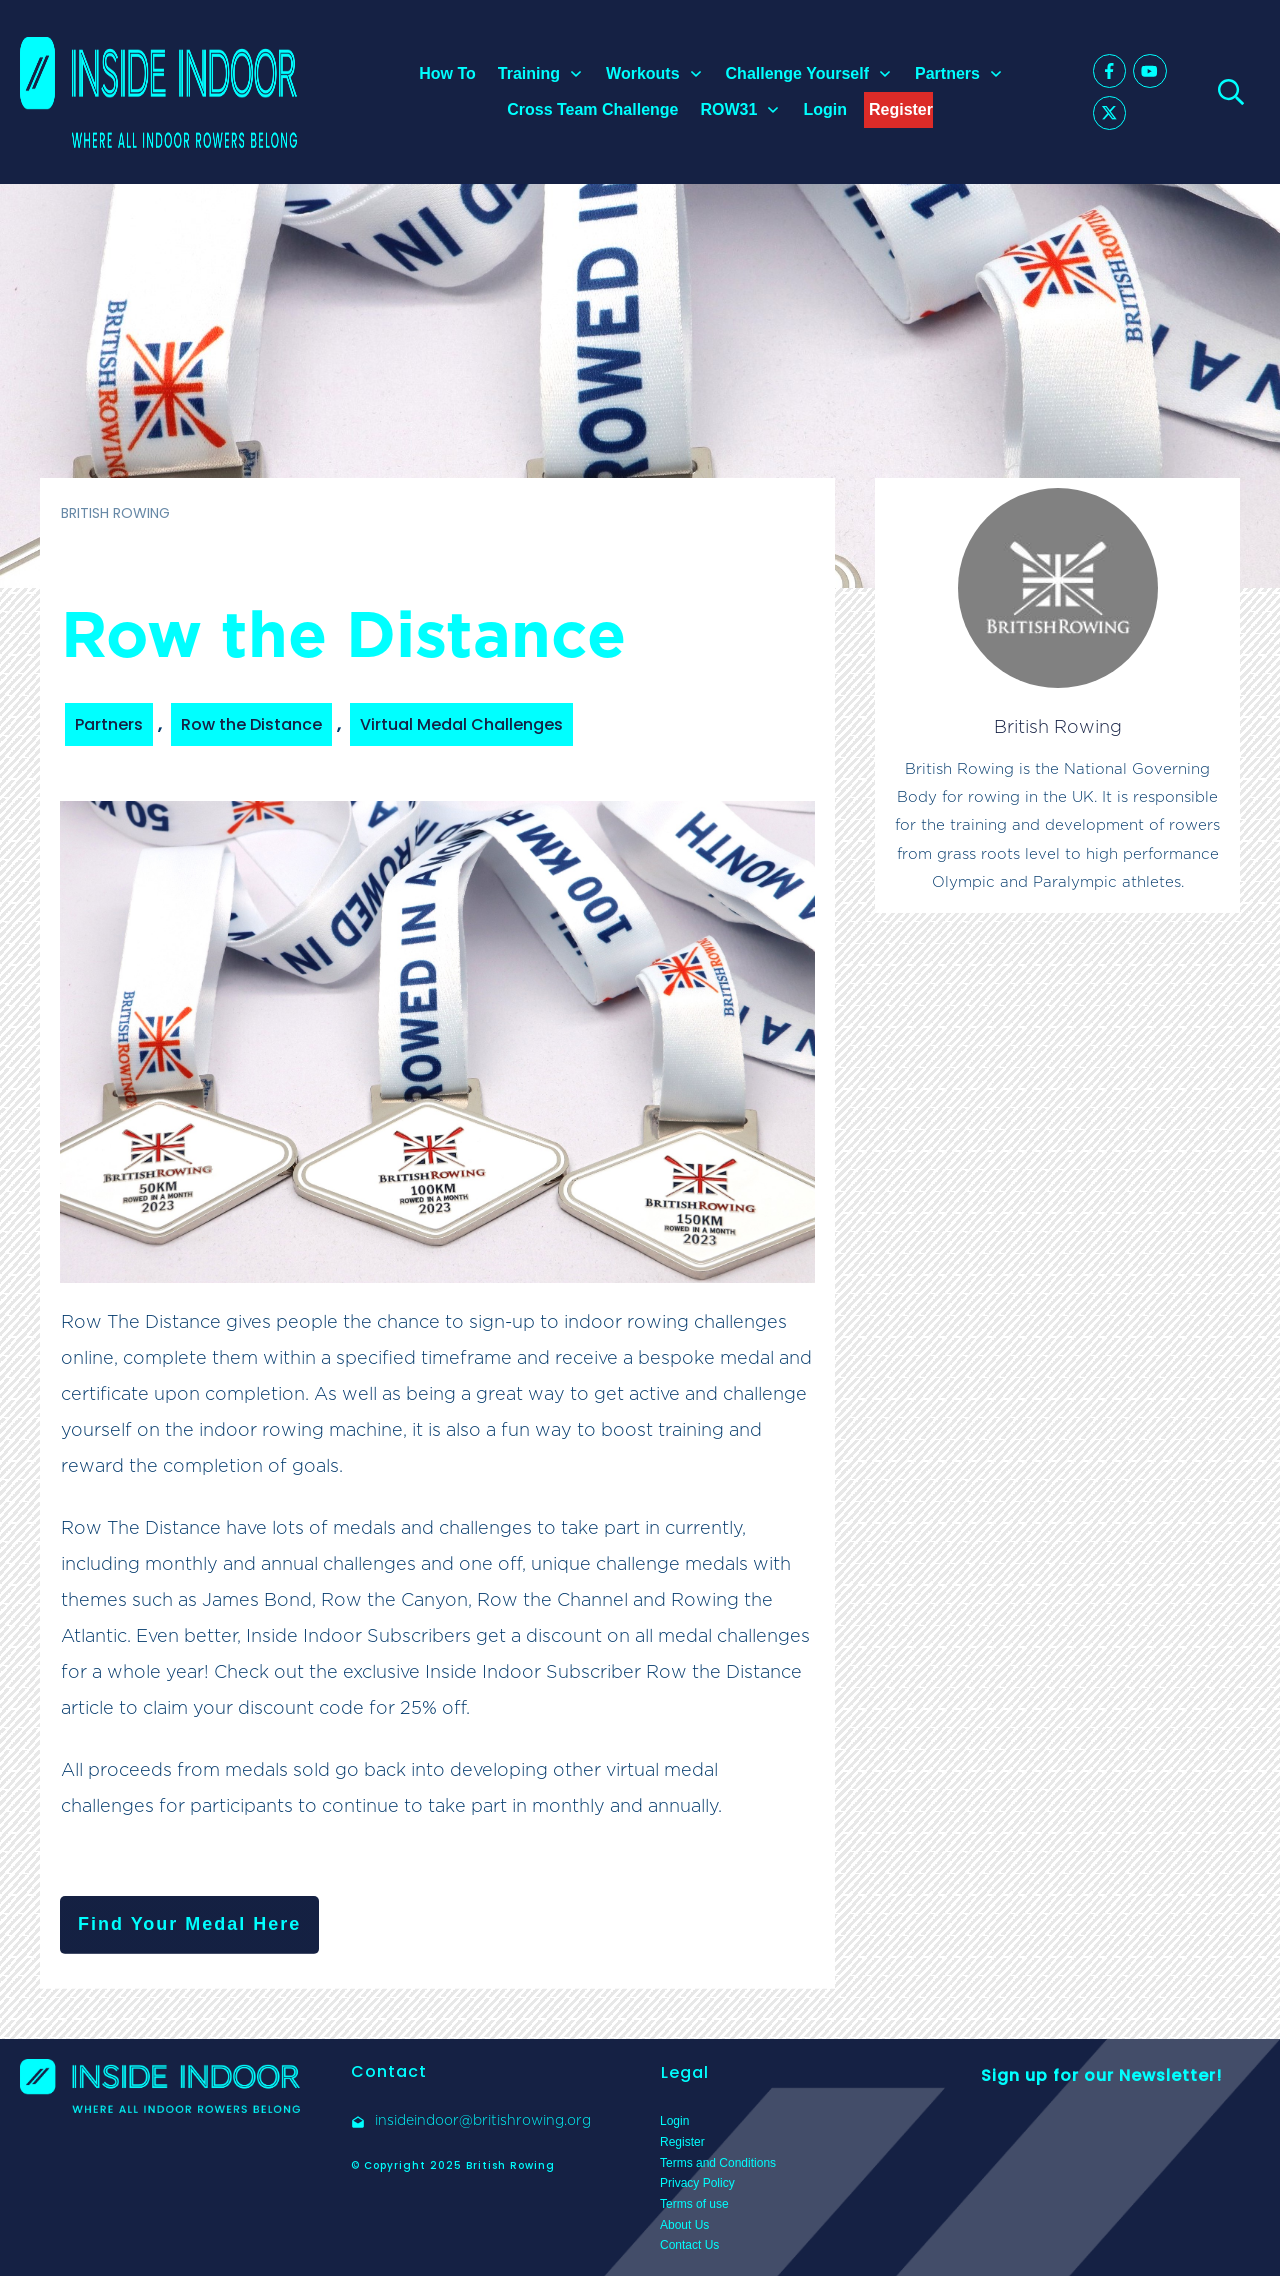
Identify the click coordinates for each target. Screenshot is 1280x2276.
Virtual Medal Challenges (461, 724)
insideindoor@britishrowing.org (483, 2120)
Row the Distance (251, 724)
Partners (109, 724)
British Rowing (1058, 726)
